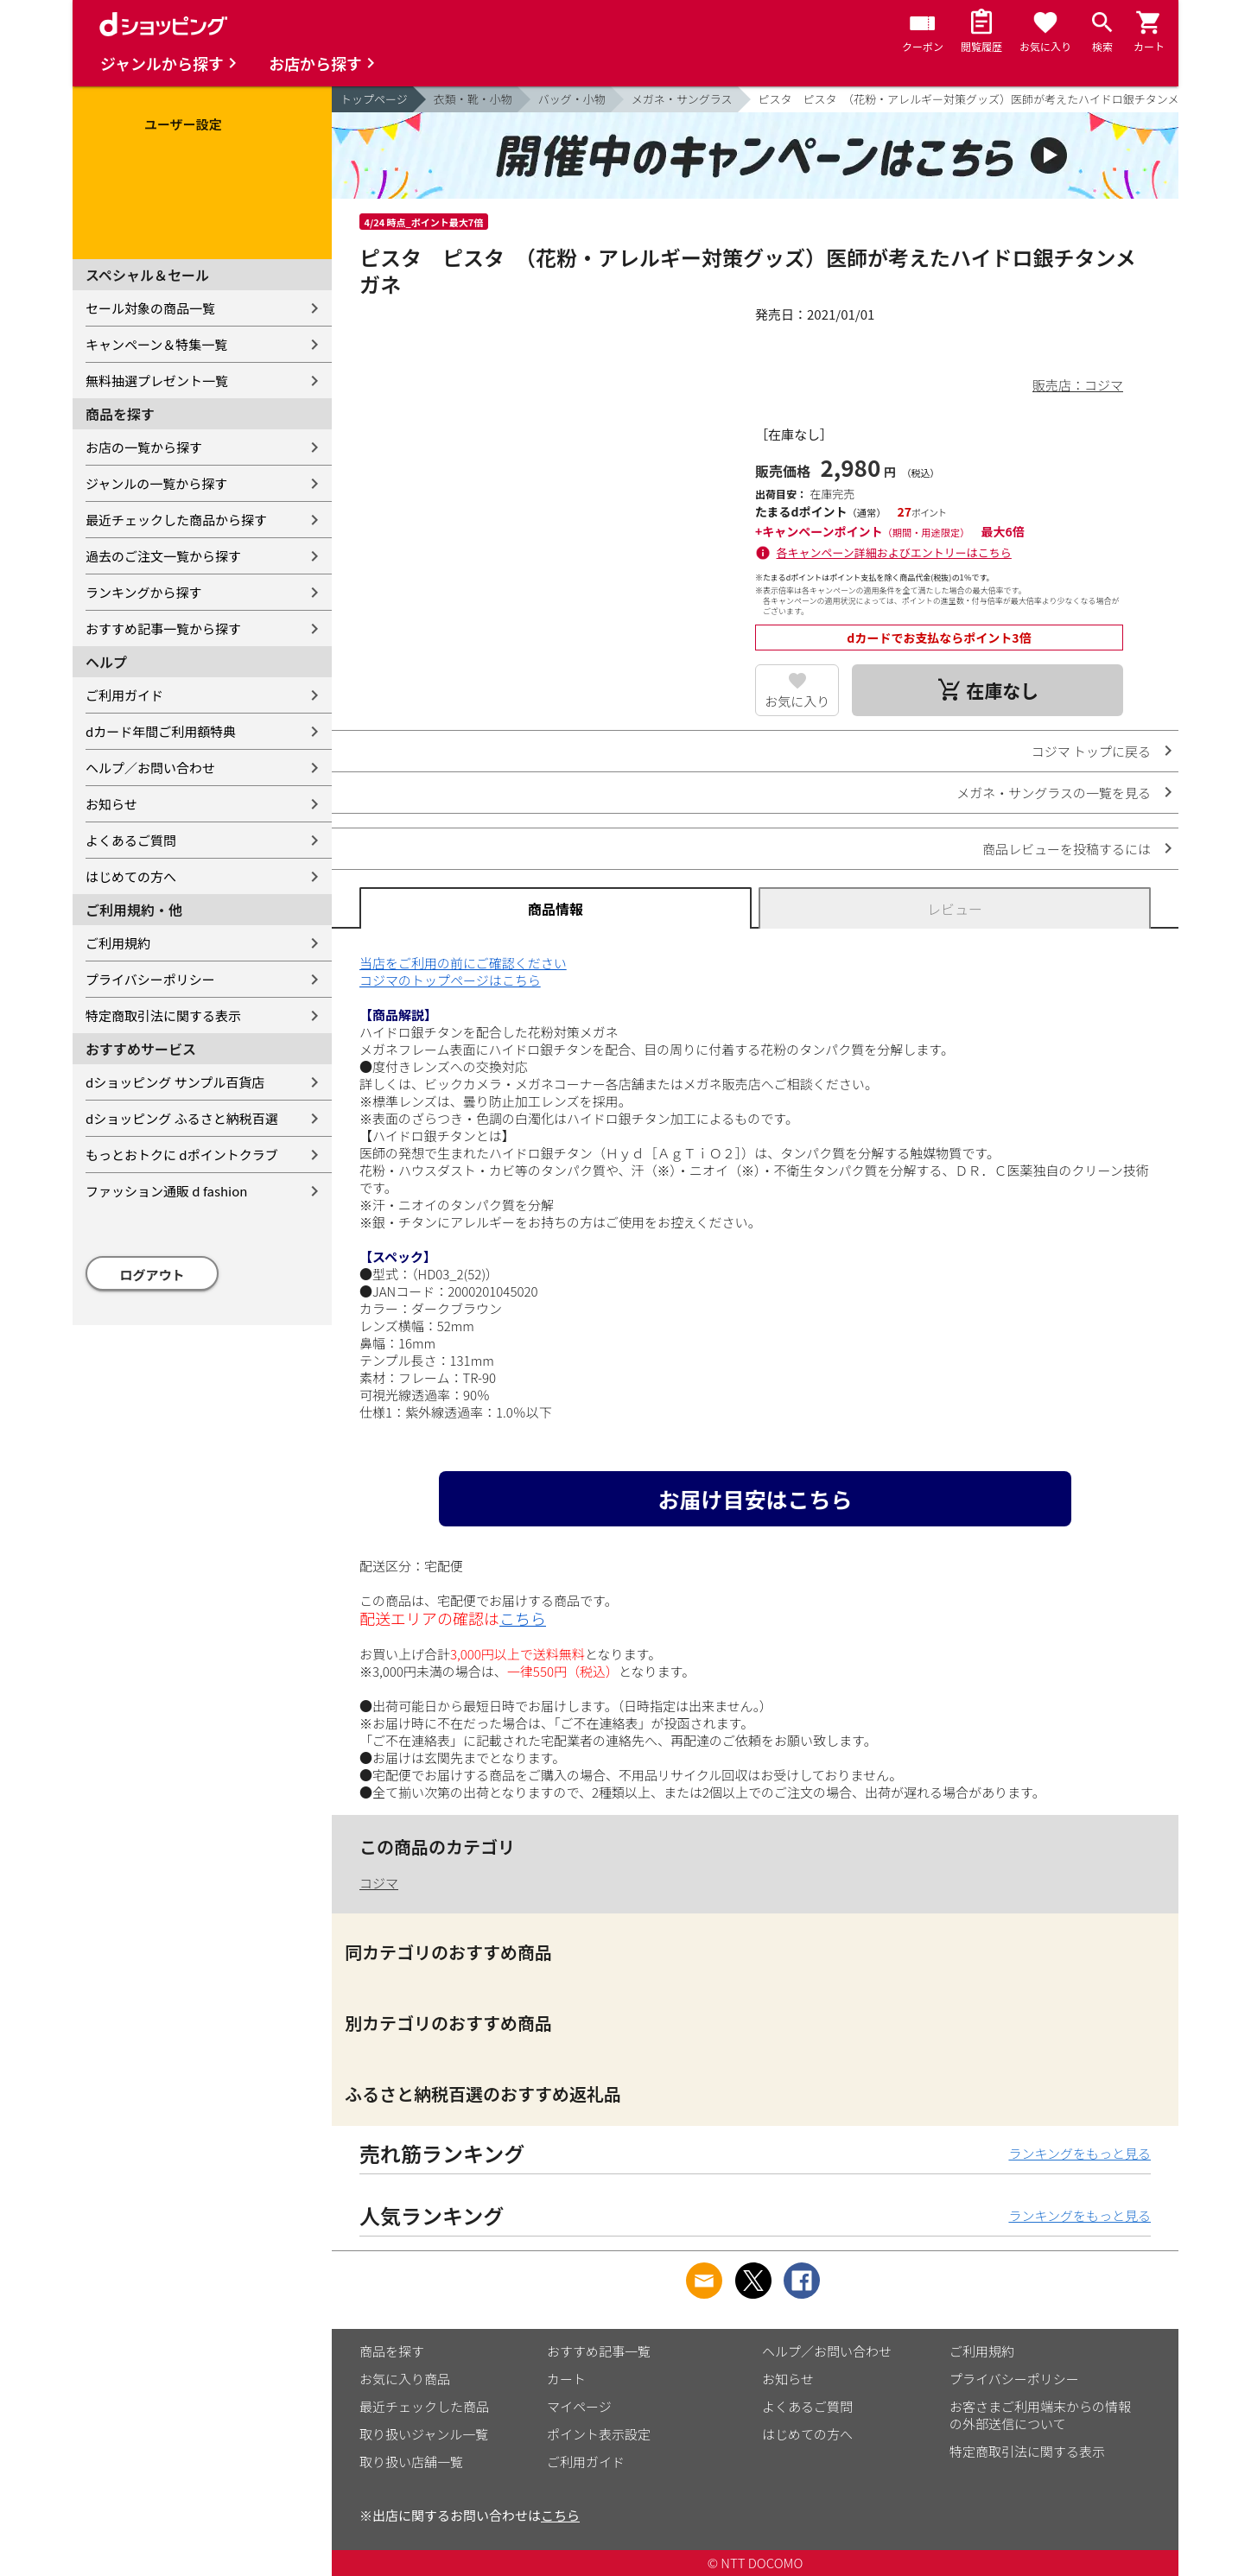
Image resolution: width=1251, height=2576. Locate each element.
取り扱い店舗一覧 (411, 2461)
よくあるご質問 (131, 840)
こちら (522, 1618)
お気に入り (797, 701)
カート (566, 2379)
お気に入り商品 (404, 2379)
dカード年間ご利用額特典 (161, 731)
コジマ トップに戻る (1091, 751)
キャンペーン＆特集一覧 (156, 344)
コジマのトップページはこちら (450, 980)
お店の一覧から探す (144, 447)
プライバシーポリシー (150, 979)
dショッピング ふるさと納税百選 (182, 1118)
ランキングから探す (144, 592)
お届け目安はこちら (754, 1498)
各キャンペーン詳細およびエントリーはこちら (894, 552)
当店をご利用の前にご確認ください (463, 963)
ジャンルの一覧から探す (156, 483)
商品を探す (391, 2351)
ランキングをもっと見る (1079, 2153)
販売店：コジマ (1077, 385)
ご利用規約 (118, 943)
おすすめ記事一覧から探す (163, 628)
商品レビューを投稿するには (1066, 848)
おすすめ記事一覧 (599, 2351)
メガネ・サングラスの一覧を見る (1053, 792)
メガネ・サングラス (682, 99)
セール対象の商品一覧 (150, 308)
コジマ (378, 1883)
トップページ (374, 99)
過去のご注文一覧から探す (163, 556)
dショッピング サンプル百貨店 (175, 1082)
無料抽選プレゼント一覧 (157, 380)
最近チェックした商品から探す (176, 520)
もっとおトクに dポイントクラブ (182, 1154)
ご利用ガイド (124, 695)
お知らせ (111, 804)
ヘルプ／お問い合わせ (150, 767)
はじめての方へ (131, 876)
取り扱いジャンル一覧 (423, 2434)
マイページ (579, 2406)
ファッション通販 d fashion (166, 1191)
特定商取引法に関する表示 (163, 1015)
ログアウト (152, 1275)
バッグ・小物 (572, 99)
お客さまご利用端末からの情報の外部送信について (1040, 2415)
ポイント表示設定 (599, 2434)
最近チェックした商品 (424, 2406)
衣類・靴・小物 (473, 99)
